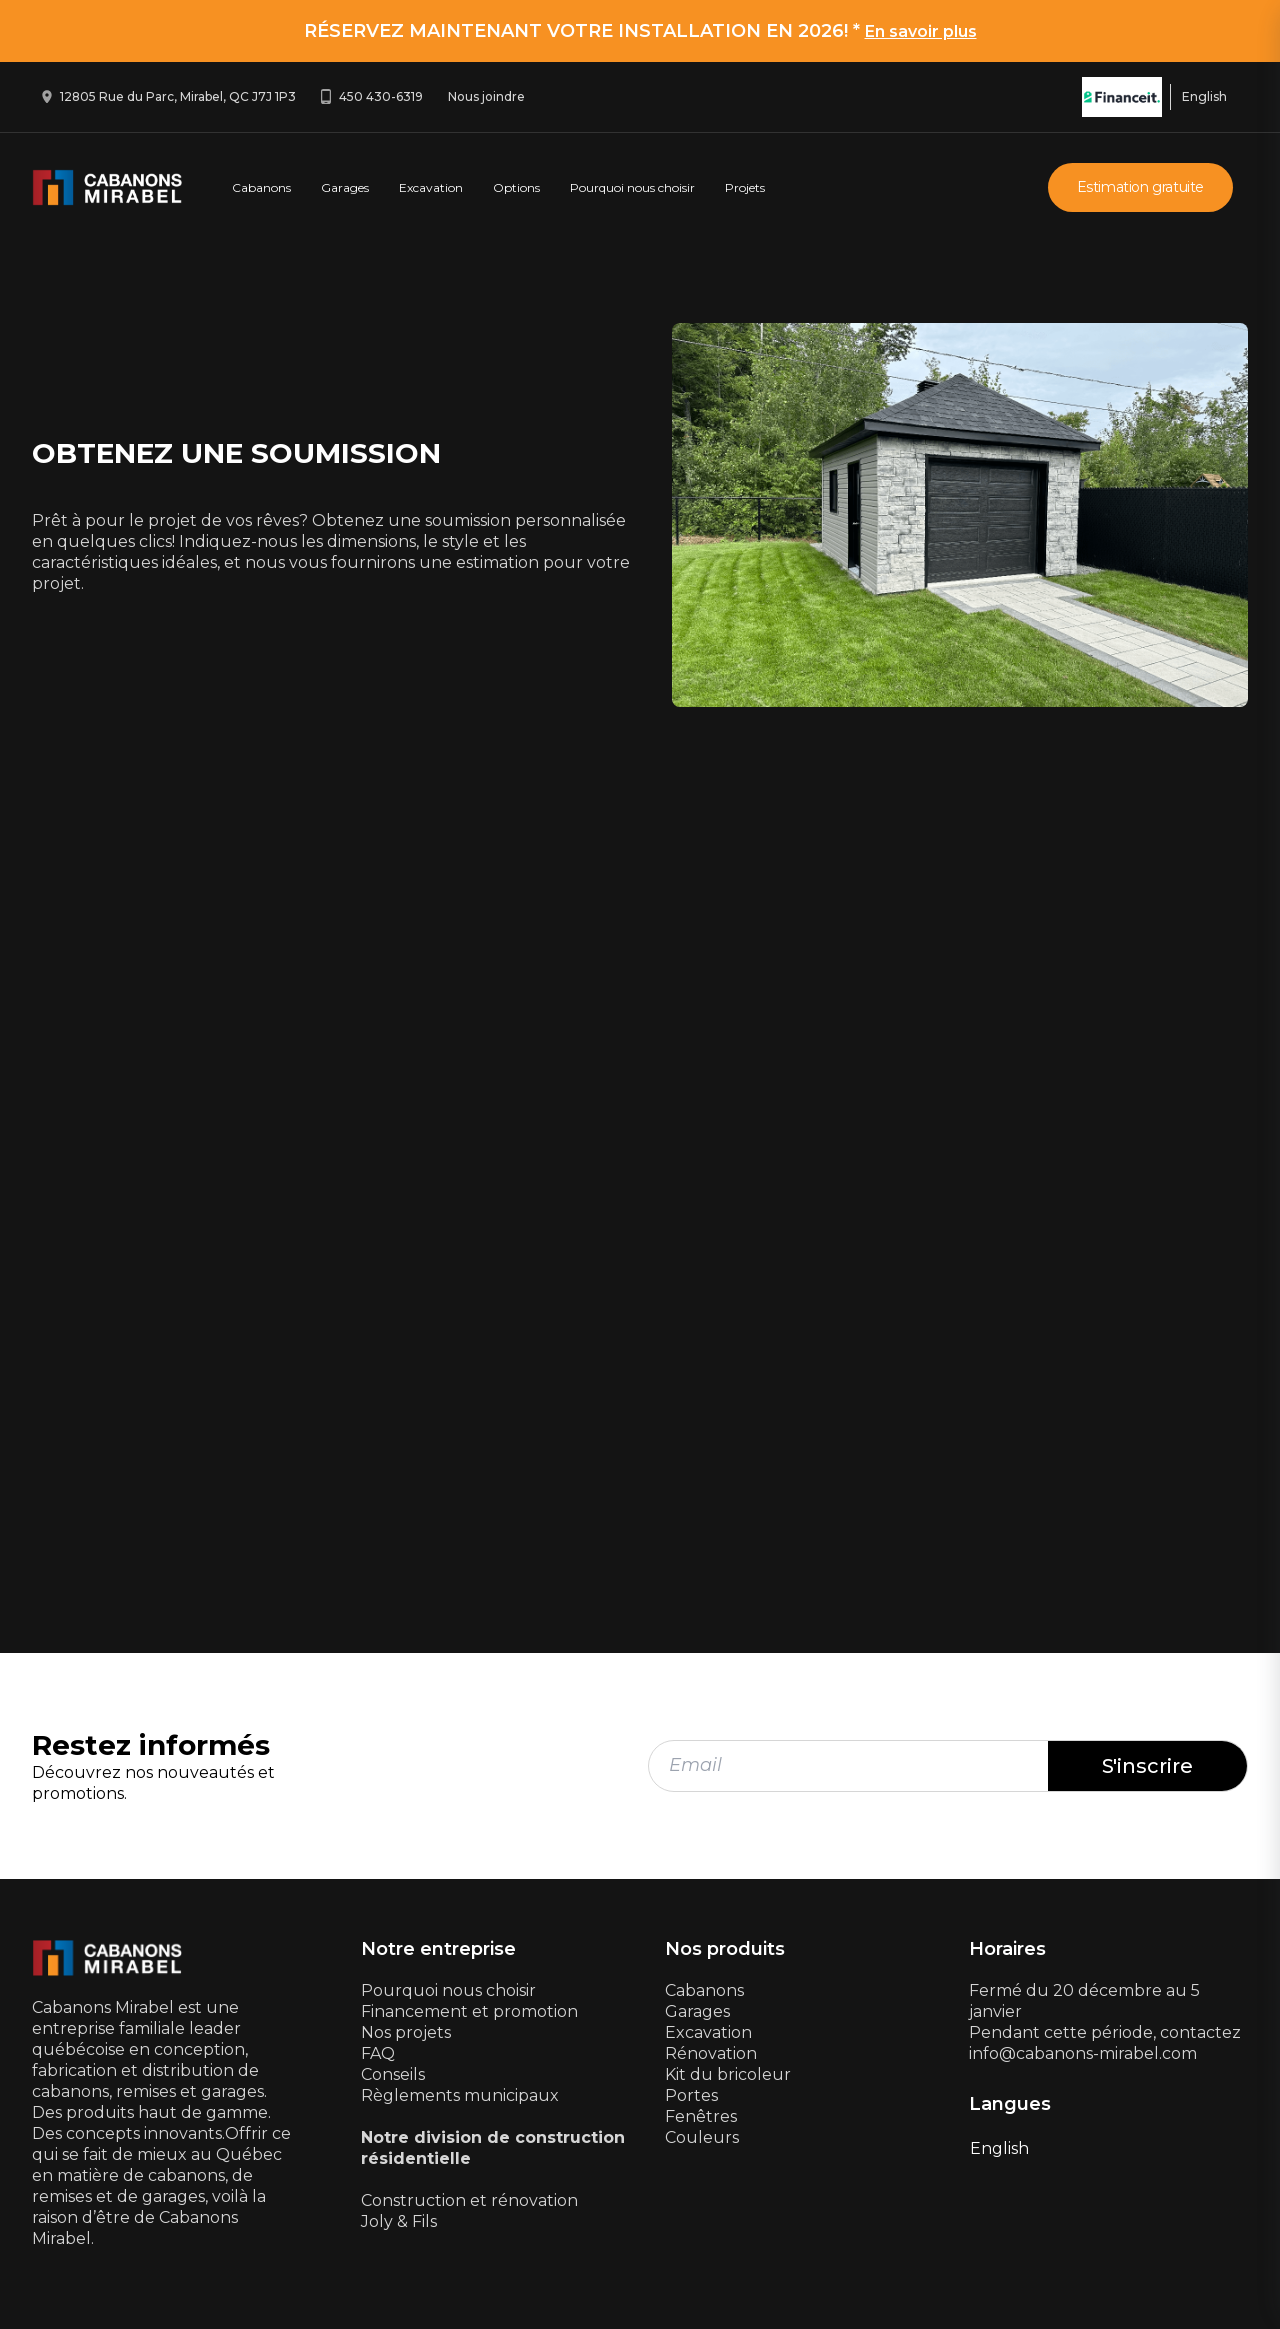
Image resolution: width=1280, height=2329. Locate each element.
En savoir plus (921, 31)
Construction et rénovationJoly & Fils (469, 2211)
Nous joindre (486, 96)
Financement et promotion (469, 2011)
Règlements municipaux (460, 2095)
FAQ (378, 2053)
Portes (691, 2095)
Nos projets (406, 2032)
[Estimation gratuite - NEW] (634, 1226)
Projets (745, 187)
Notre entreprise (438, 1949)
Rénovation (711, 2053)
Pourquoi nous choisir (632, 187)
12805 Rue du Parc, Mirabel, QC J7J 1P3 (178, 96)
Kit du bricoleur (728, 2074)
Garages (345, 187)
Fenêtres (701, 2116)
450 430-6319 (381, 96)
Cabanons (261, 187)
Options (516, 187)
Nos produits (725, 1949)
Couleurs (702, 2137)
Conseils (393, 2074)
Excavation (431, 187)
